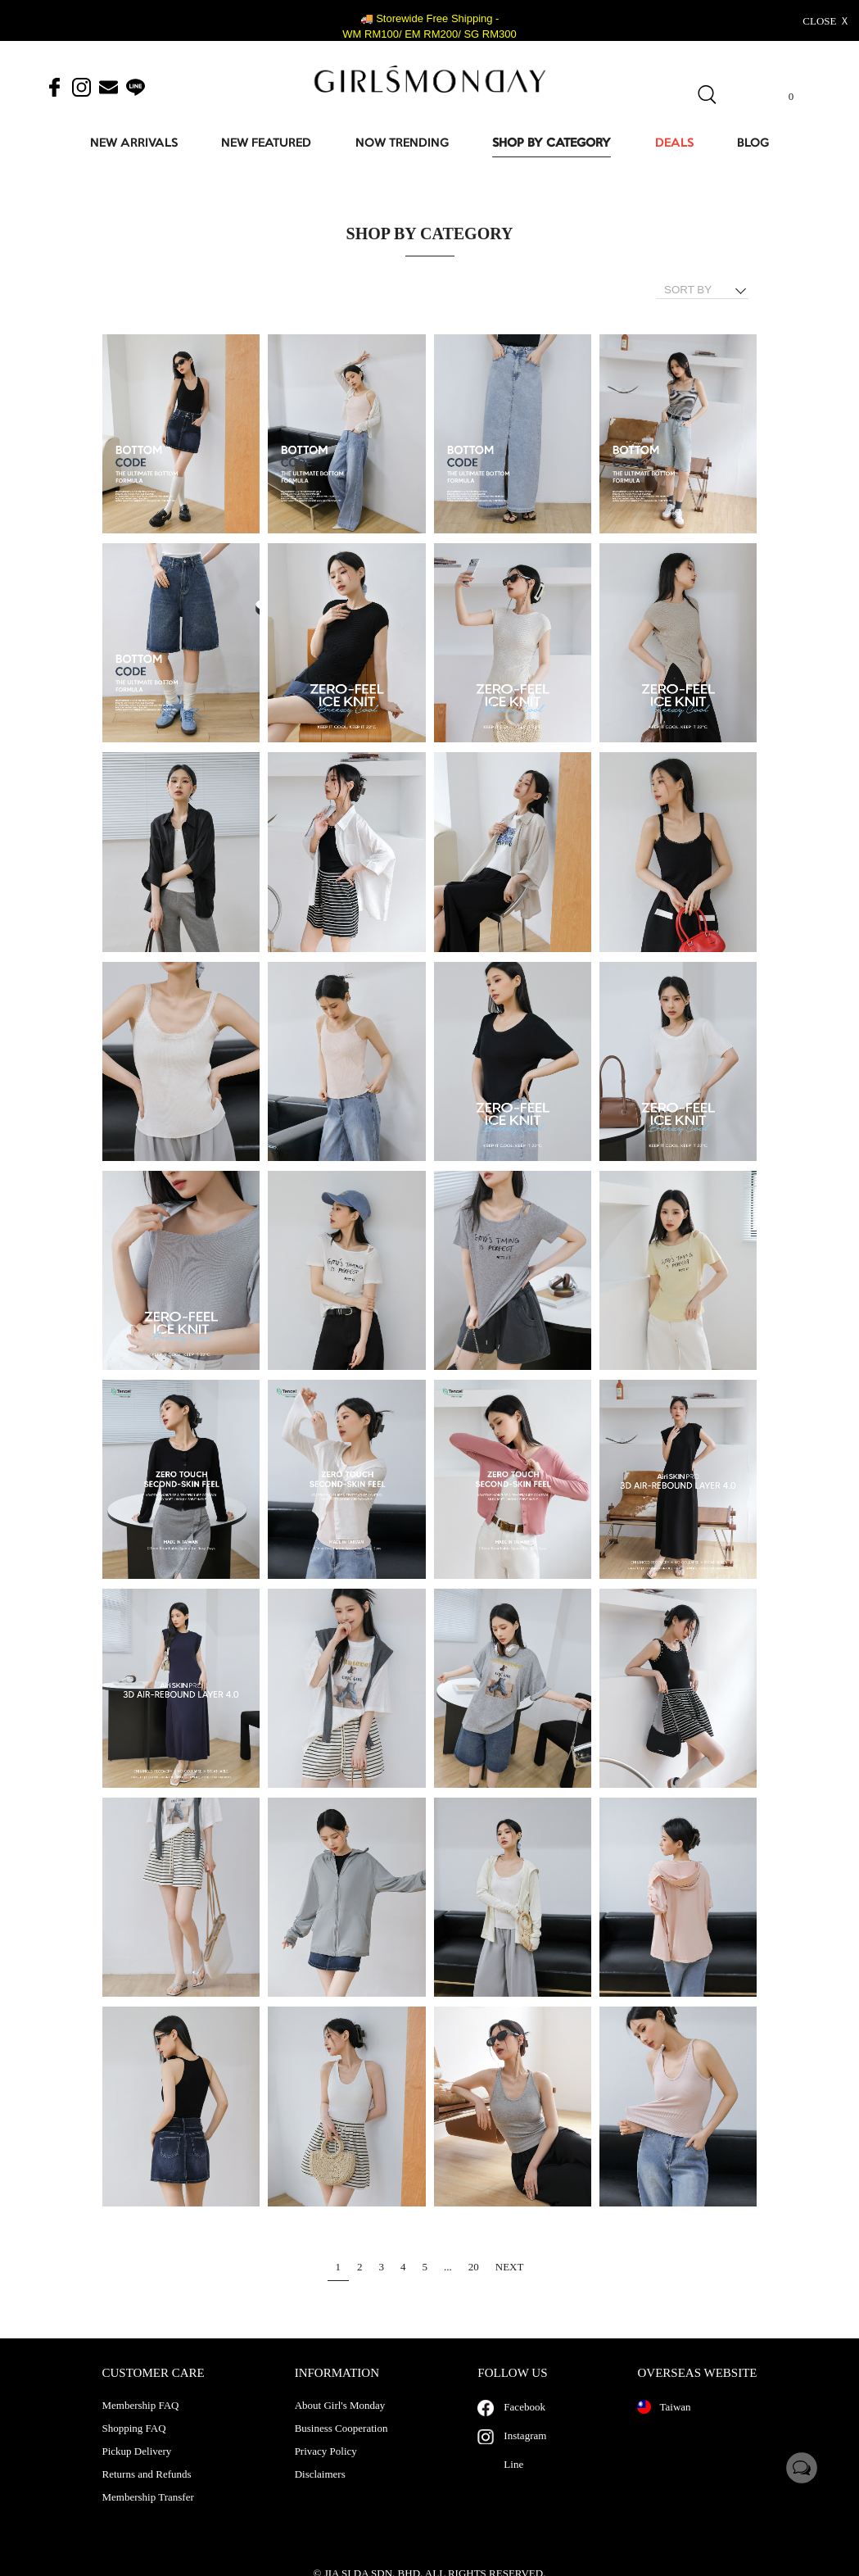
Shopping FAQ (134, 2445)
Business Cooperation (341, 2445)
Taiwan (663, 2423)
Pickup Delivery (137, 2468)
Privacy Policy (326, 2468)
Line (513, 2480)
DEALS (674, 143)
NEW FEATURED (266, 143)
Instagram (525, 2452)
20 (473, 2267)
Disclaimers (320, 2491)
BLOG (753, 143)
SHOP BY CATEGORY (551, 143)
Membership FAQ (140, 2422)
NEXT (509, 2267)
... (448, 2267)
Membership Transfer (148, 2513)
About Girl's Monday (340, 2422)
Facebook (524, 2423)
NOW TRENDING (402, 143)
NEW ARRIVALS (134, 143)
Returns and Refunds (147, 2491)
